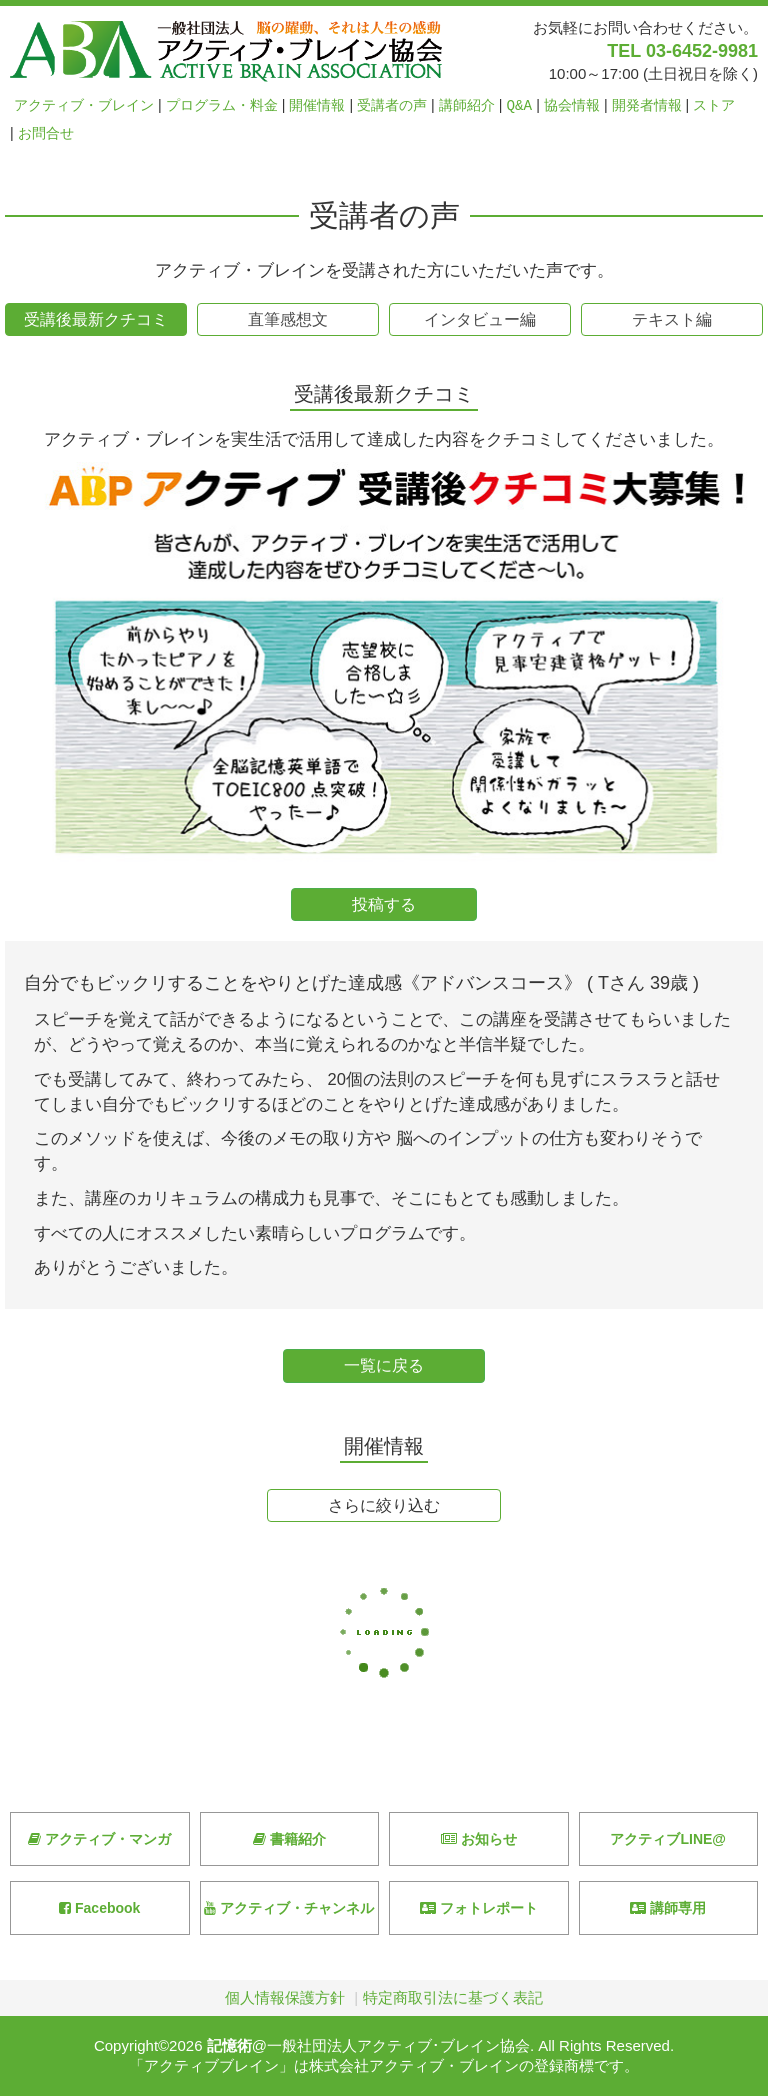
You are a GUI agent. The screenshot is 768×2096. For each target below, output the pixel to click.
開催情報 (317, 105)
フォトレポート (479, 1908)
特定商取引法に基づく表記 (453, 1997)
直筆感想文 (288, 319)
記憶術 (229, 2045)
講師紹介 (467, 105)
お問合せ (46, 133)
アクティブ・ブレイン (84, 105)
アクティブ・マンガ (99, 1839)
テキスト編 (672, 319)
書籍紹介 (289, 1839)
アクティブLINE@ (668, 1839)
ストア (714, 105)
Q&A (520, 105)
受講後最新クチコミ (96, 319)
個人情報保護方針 (285, 1997)
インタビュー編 (480, 319)
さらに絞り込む (384, 1505)
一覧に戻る (384, 1365)
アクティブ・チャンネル (289, 1908)
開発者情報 (647, 105)
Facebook (99, 1908)
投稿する (384, 904)
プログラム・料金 (222, 105)
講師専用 (668, 1908)
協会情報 (572, 105)
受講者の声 (392, 105)
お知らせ (479, 1839)
